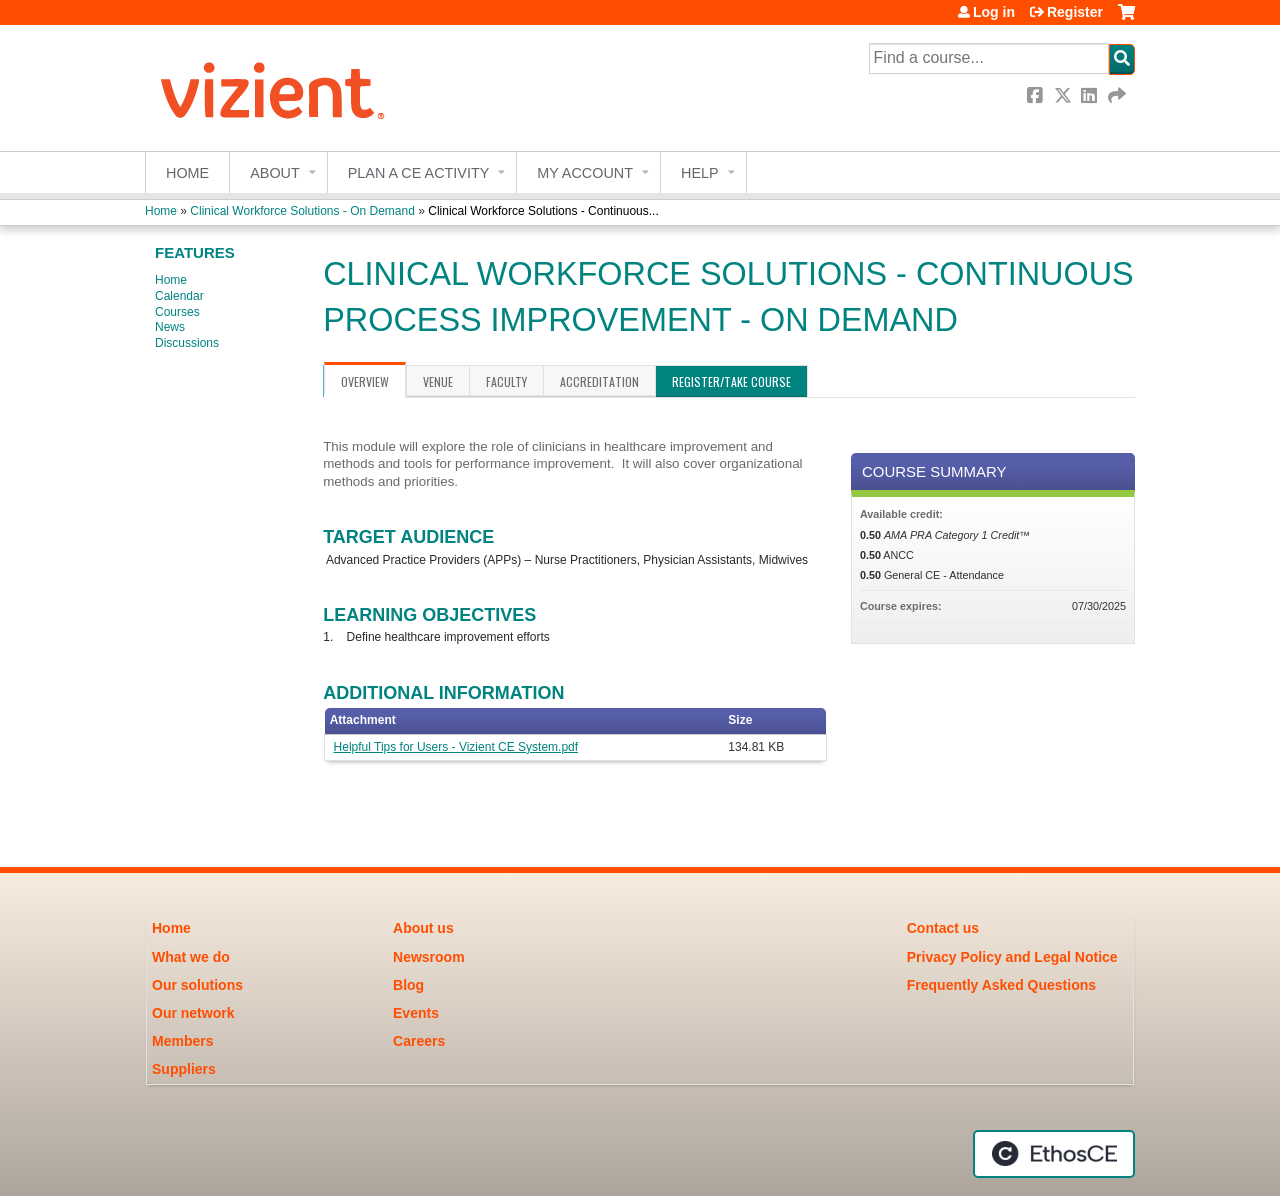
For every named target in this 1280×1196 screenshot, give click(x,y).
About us (423, 928)
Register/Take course (731, 381)
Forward (1118, 95)
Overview (365, 381)
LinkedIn (1091, 95)
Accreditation (599, 381)
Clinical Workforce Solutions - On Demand (302, 211)
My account (585, 173)
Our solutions (197, 985)
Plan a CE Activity (419, 173)
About (275, 173)
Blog (408, 985)
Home (187, 173)
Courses (177, 312)
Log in (994, 12)
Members (182, 1041)
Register (1075, 12)
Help (700, 173)
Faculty (506, 381)
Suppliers (184, 1069)
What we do (191, 957)
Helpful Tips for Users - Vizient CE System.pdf (456, 747)
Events (416, 1013)
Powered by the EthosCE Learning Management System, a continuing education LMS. (1054, 1154)
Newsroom (429, 957)
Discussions (187, 343)
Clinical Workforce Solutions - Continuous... (543, 211)
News (170, 327)
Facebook (1037, 95)
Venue (438, 381)
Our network (193, 1013)
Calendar (179, 296)
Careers (419, 1041)
